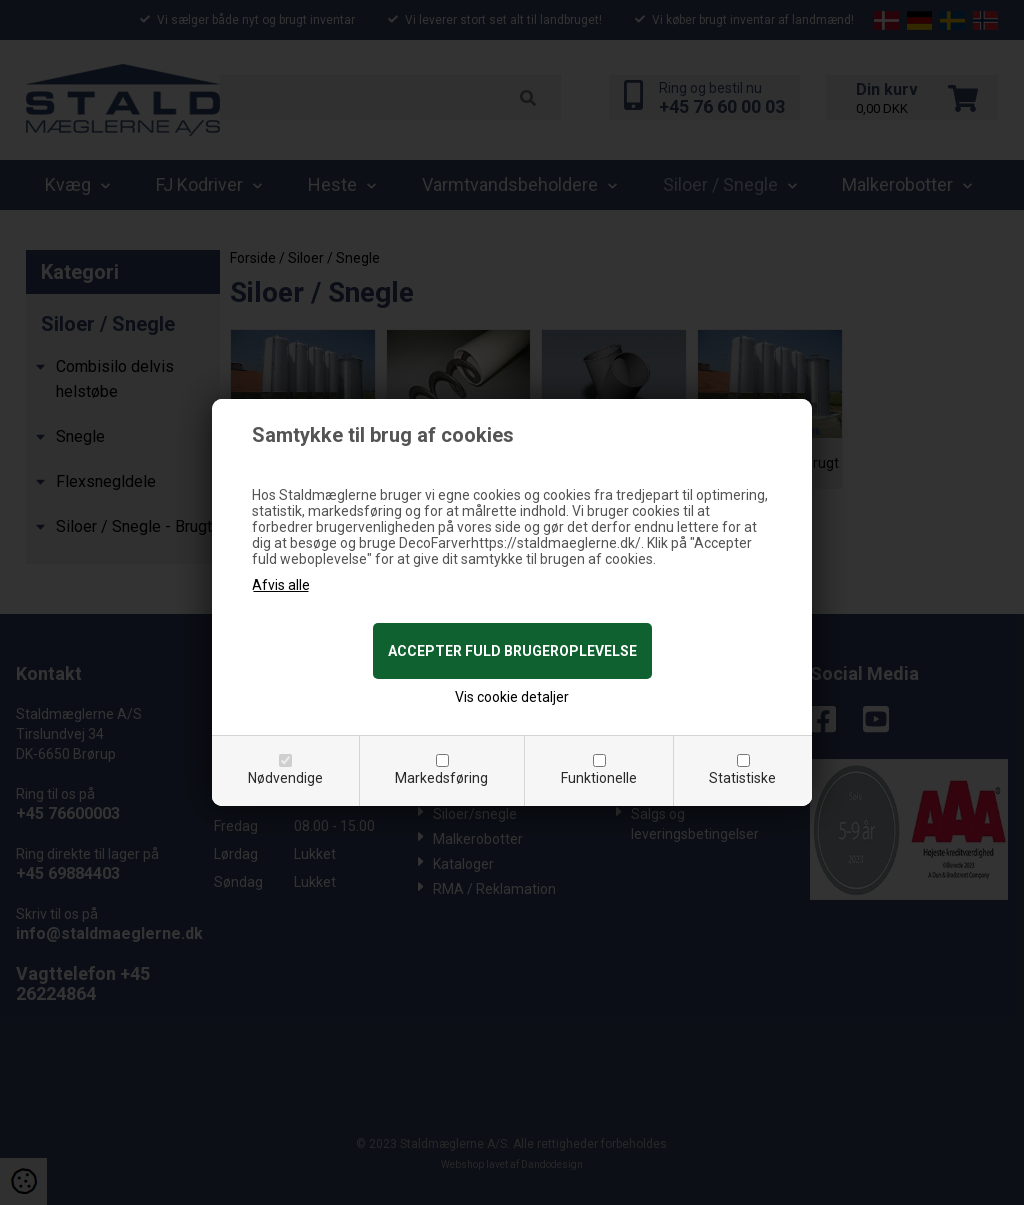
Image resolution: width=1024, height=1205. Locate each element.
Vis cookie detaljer (512, 697)
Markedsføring (441, 778)
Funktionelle (599, 778)
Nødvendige (285, 778)
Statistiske (742, 778)
